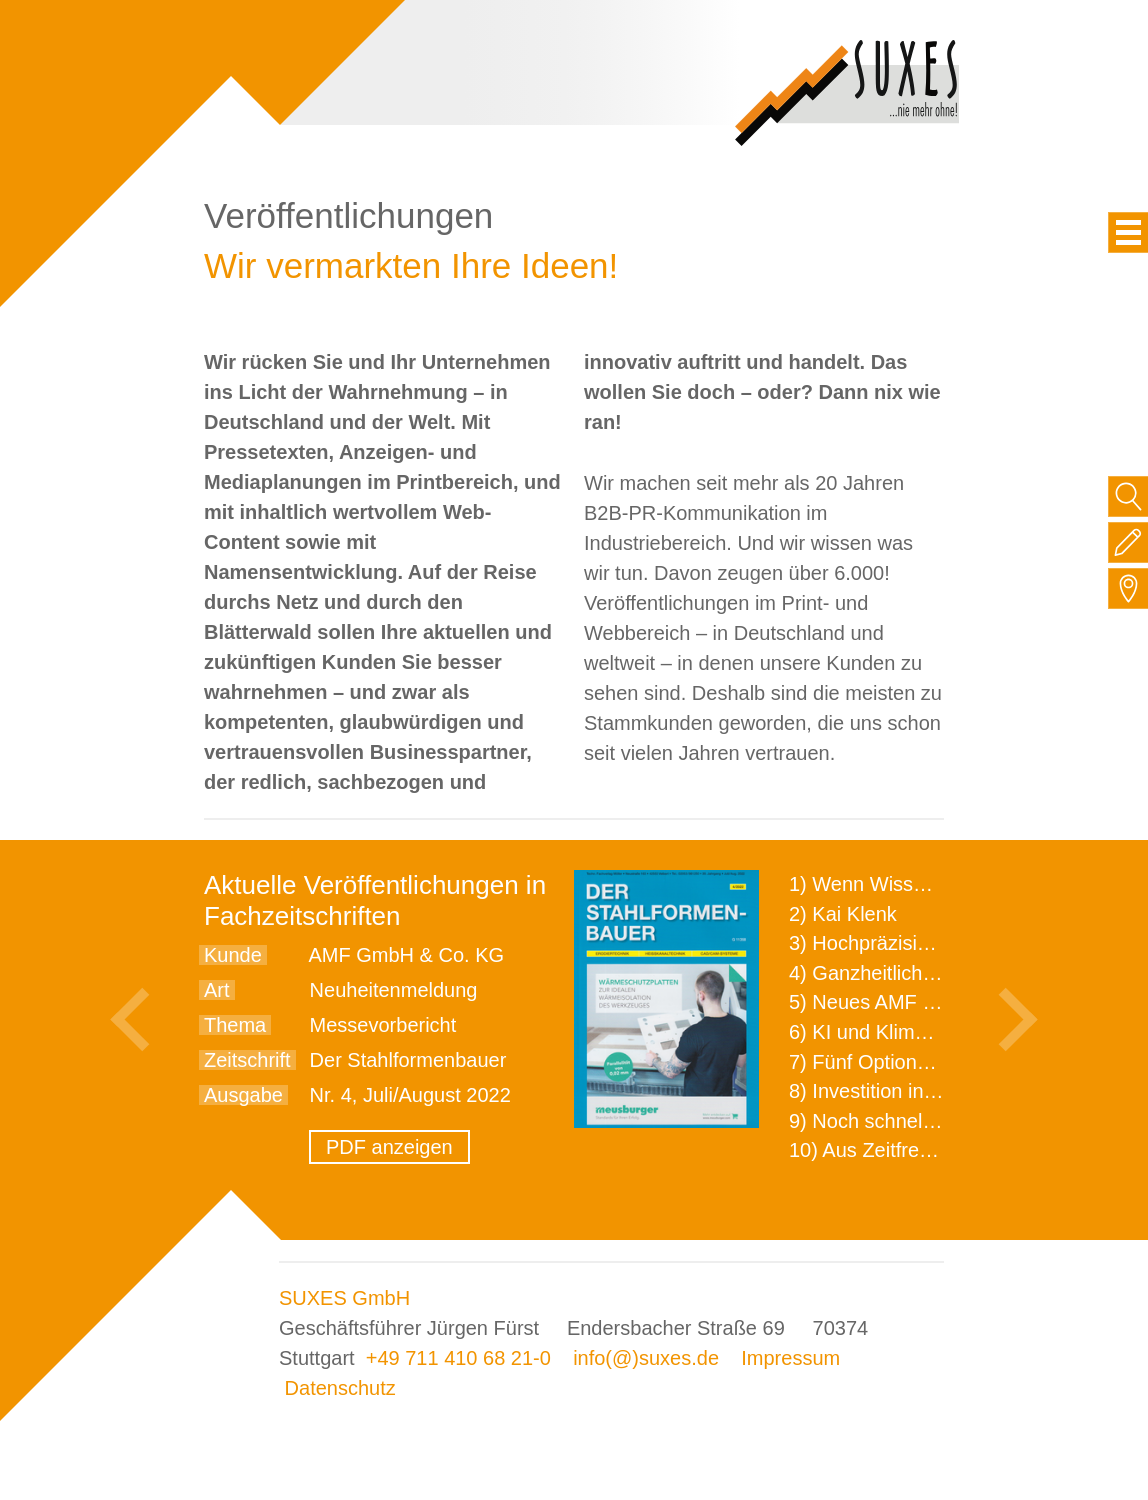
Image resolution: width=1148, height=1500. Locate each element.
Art (217, 990)
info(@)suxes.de (646, 1358)
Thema (235, 1025)
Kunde (233, 955)
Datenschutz (340, 1388)
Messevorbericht (383, 1025)
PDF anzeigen (389, 1147)
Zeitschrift (247, 1060)
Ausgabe (243, 1095)
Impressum (790, 1358)
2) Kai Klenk (843, 914)
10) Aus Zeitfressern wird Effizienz (940, 1150)
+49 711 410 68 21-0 (458, 1358)
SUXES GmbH (344, 1298)
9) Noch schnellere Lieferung (917, 1121)
